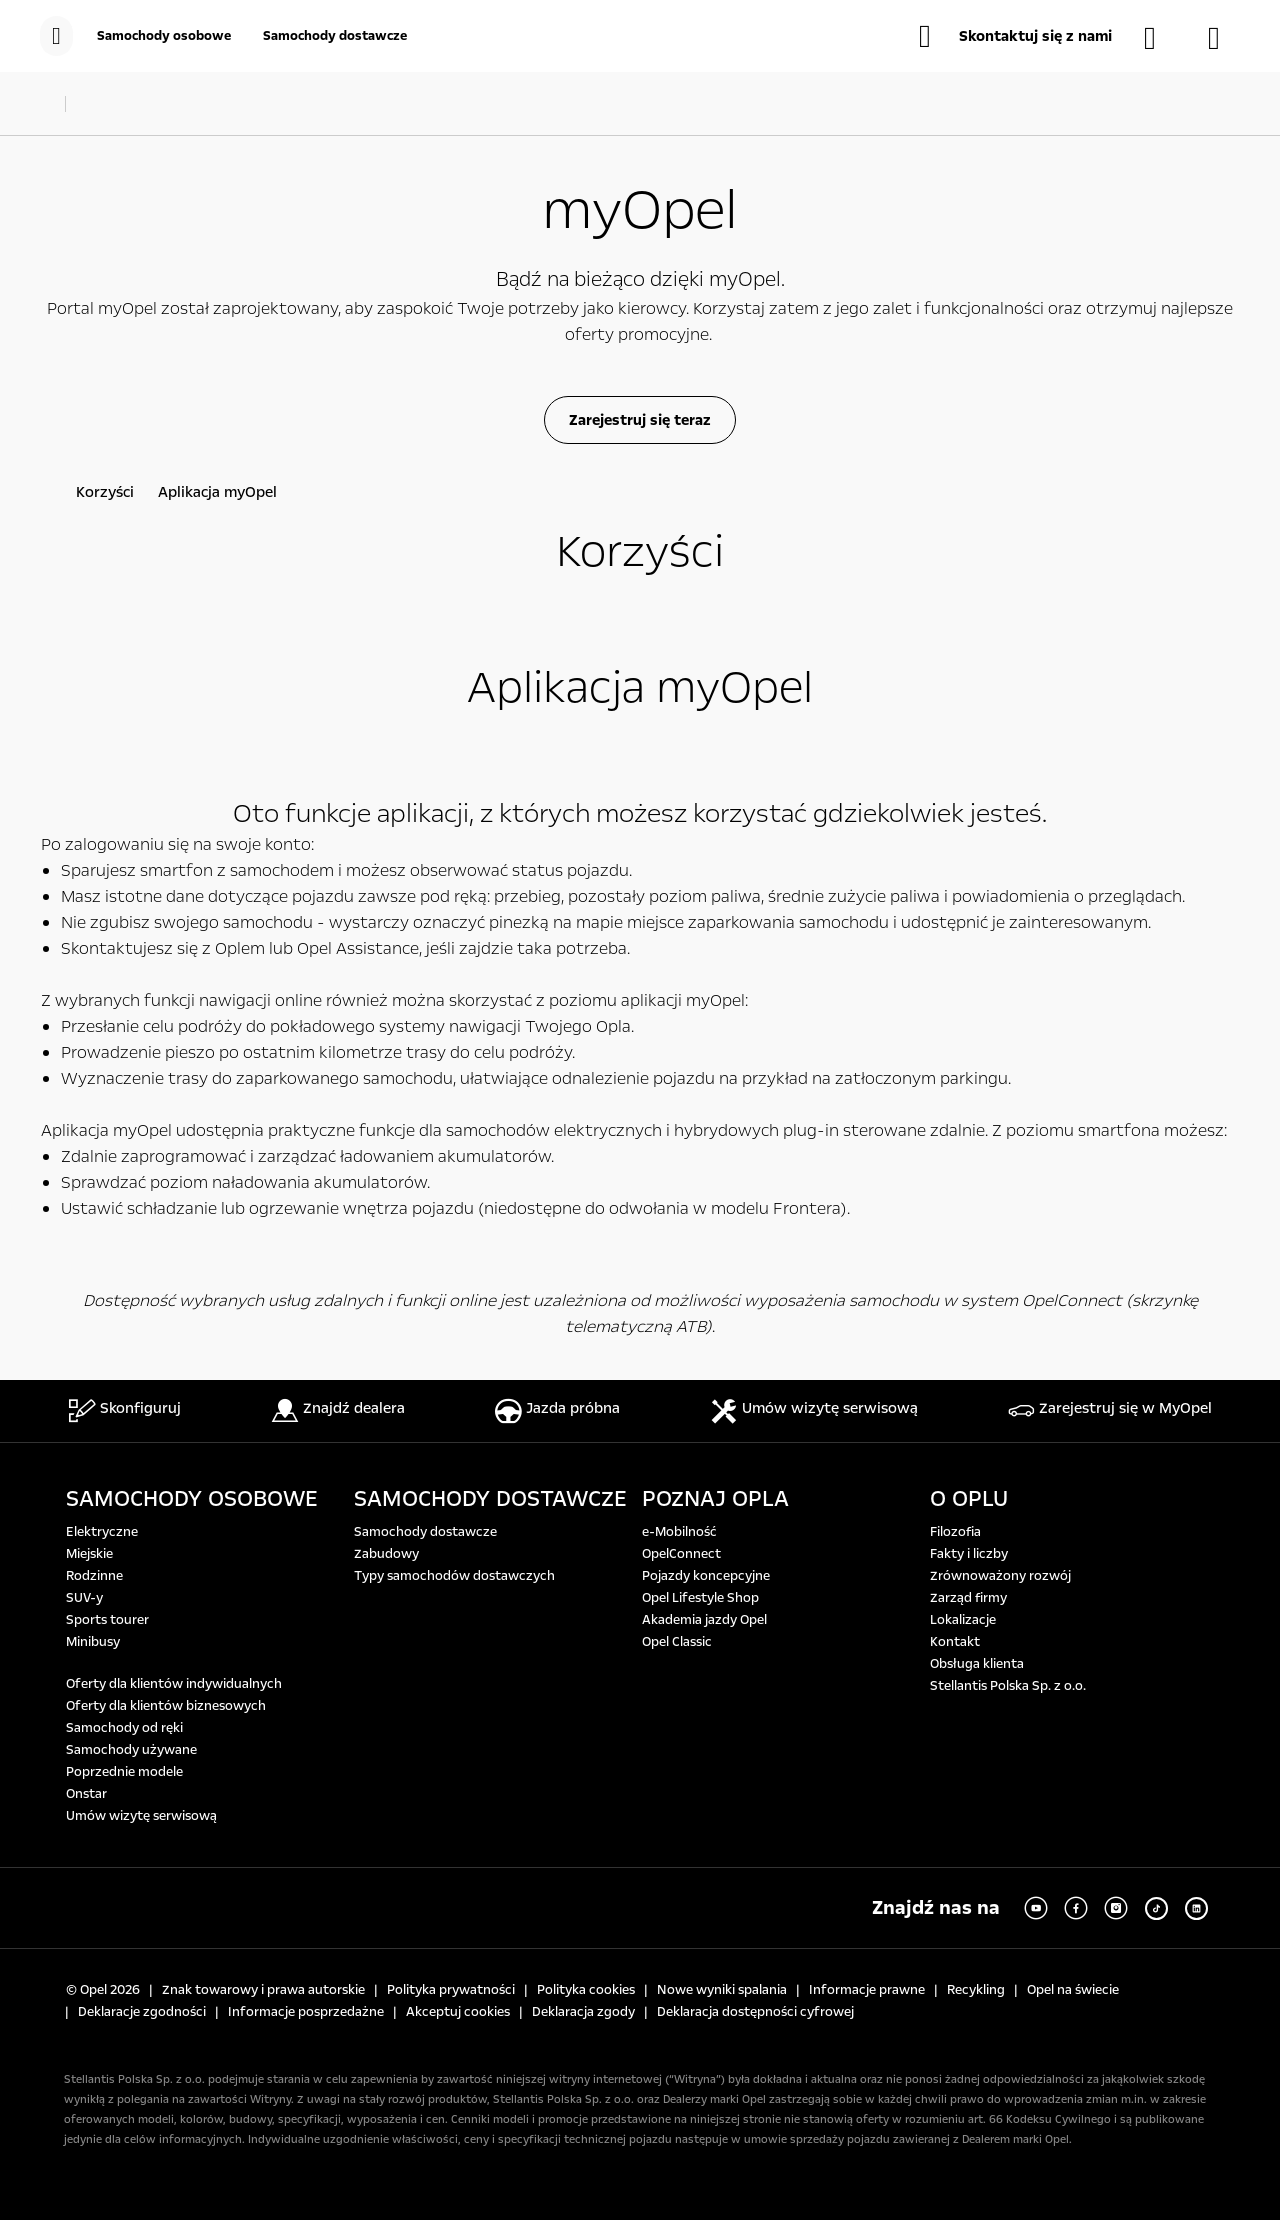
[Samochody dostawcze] (335, 36)
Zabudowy (386, 1554)
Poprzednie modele (124, 1772)
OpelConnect (681, 1554)
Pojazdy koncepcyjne (706, 1576)
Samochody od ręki (124, 1728)
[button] (1015, 36)
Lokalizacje (963, 1620)
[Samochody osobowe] (164, 36)
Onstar (86, 1794)
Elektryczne (102, 1532)
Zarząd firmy (968, 1598)
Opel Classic (677, 1642)
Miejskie (89, 1554)
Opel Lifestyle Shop (700, 1598)
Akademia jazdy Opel (704, 1620)
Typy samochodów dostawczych (454, 1576)
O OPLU (969, 1499)
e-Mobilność (679, 1532)
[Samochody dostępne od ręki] (1160, 38)
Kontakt (955, 1642)
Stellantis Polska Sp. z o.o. (1008, 1686)
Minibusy (93, 1642)
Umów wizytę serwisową (141, 1816)
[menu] (56, 36)
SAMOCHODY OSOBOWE (192, 1499)
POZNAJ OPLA (715, 1499)
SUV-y (84, 1598)
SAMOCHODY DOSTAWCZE (490, 1499)
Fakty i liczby (969, 1554)
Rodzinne (94, 1576)
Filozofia (955, 1532)
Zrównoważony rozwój (1000, 1576)
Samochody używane (131, 1750)
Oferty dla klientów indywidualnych (174, 1684)
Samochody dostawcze (425, 1532)
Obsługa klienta (977, 1664)
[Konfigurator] (1224, 38)
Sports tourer (107, 1620)
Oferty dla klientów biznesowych (166, 1706)
